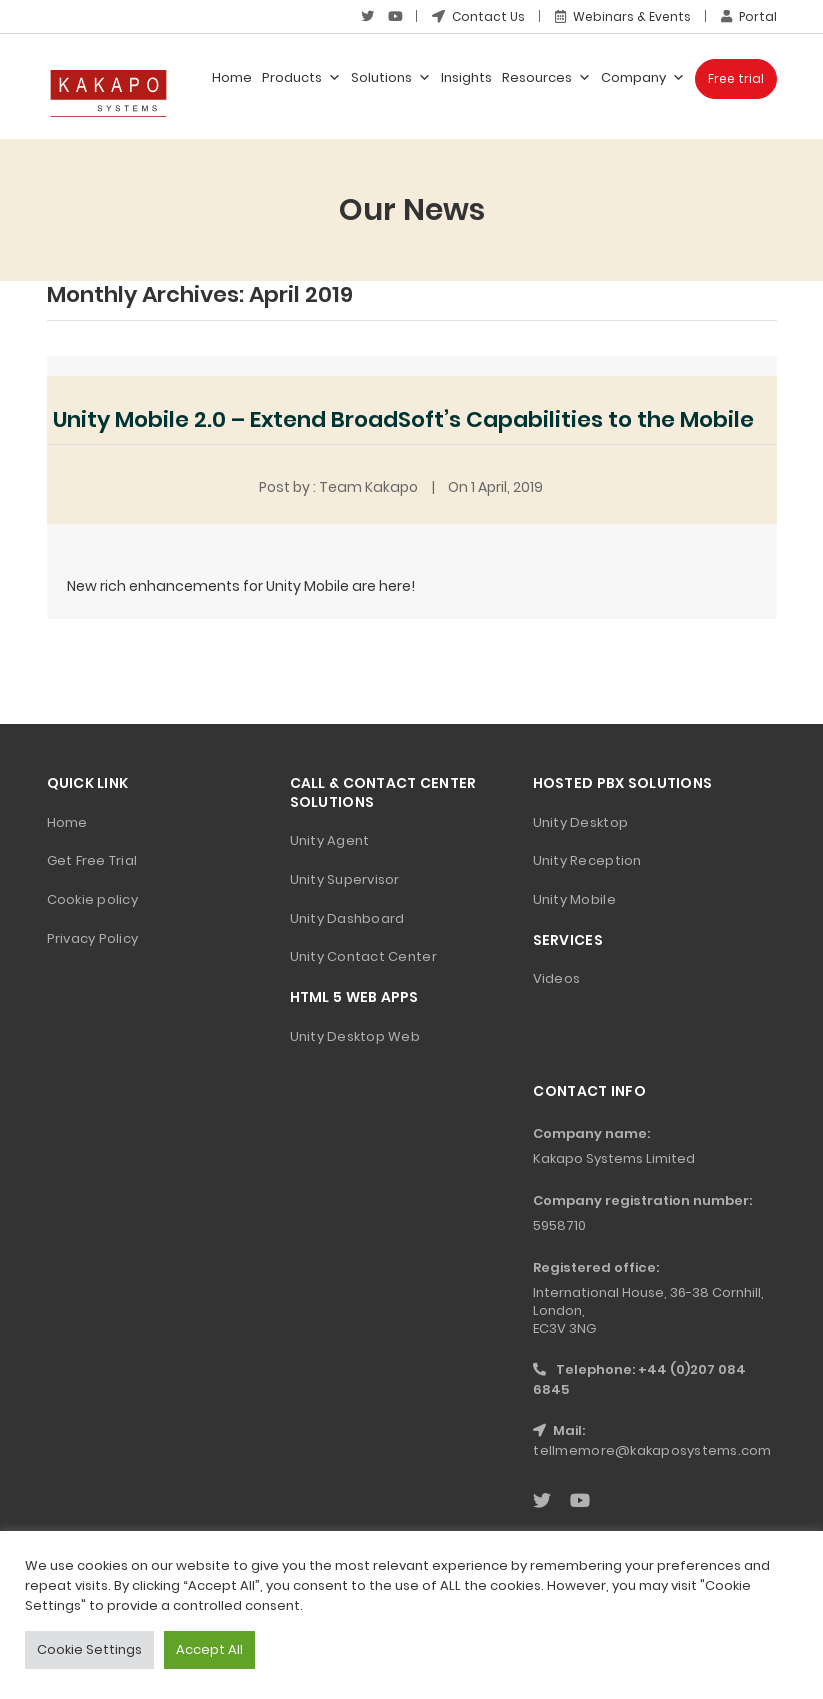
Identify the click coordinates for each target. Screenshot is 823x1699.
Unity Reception (587, 860)
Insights (466, 77)
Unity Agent (330, 840)
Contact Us (478, 16)
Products (301, 78)
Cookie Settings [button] (89, 1649)
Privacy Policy (93, 938)
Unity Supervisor (345, 879)
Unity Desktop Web (355, 1036)
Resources (546, 78)
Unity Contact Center (363, 956)
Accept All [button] (209, 1649)
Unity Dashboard (347, 918)
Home (232, 77)
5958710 (559, 1225)
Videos (557, 978)
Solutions (391, 78)
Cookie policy (92, 899)
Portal (749, 16)
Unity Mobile (574, 899)
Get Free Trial (92, 860)
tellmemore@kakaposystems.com (652, 1450)
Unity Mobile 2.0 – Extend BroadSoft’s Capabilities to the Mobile (403, 419)
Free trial (736, 78)
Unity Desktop (580, 822)
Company (643, 78)
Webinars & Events (623, 16)
